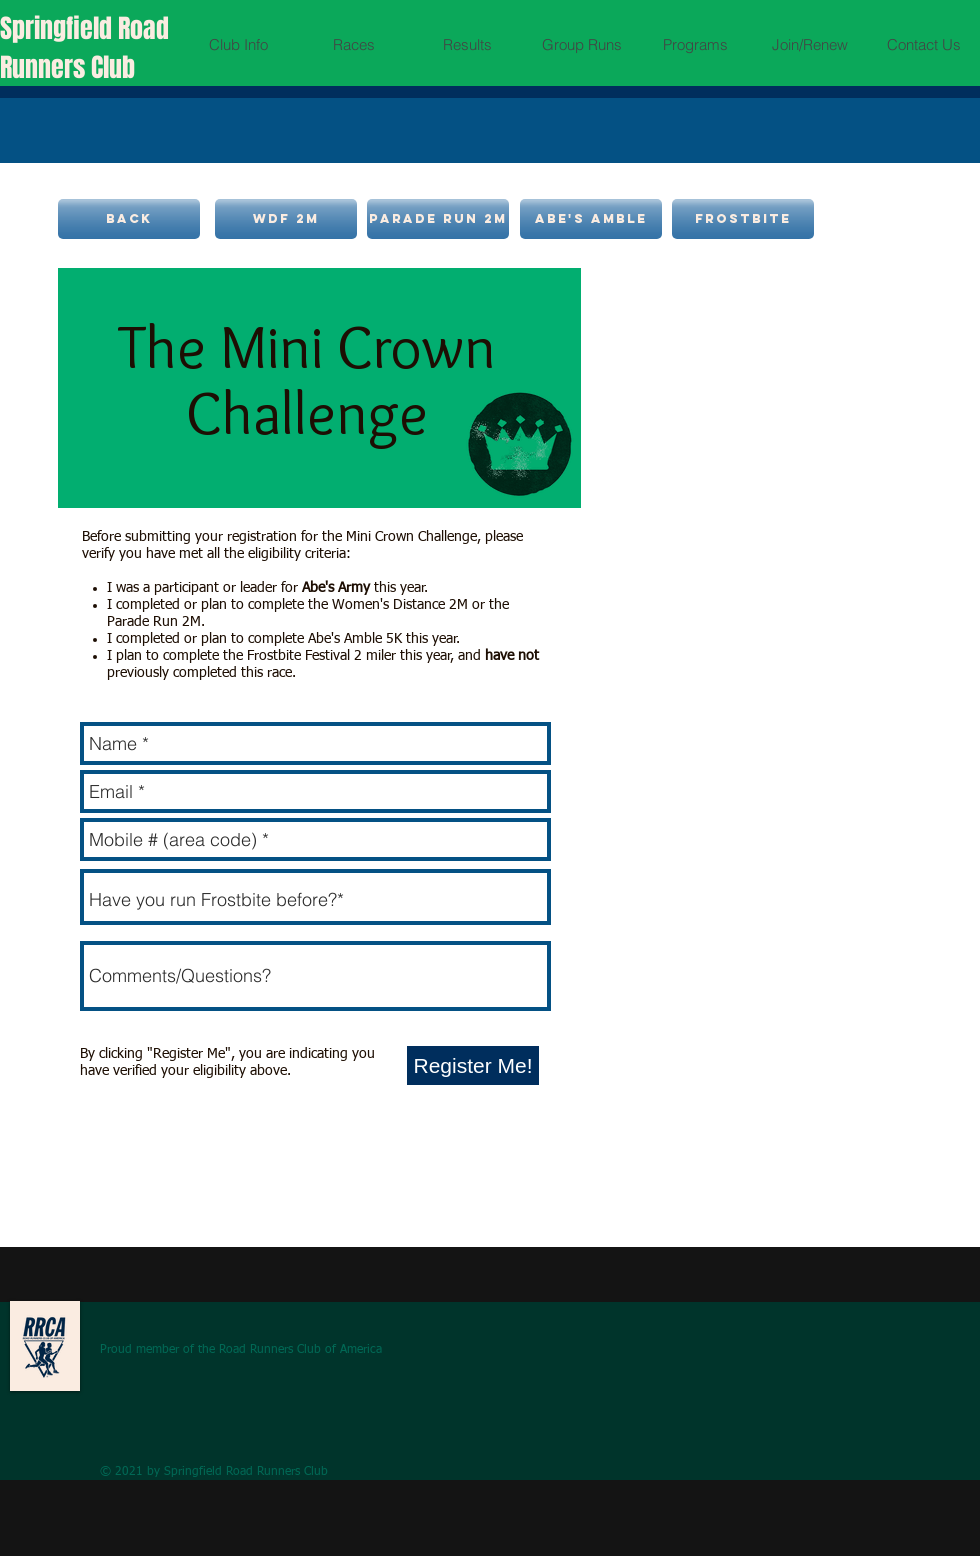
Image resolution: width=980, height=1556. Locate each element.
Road (143, 28)
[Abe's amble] (591, 219)
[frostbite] (743, 219)
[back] (129, 219)
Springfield (59, 28)
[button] (238, 44)
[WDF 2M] (286, 219)
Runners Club (67, 67)
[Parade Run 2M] (438, 219)
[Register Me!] (473, 1065)
